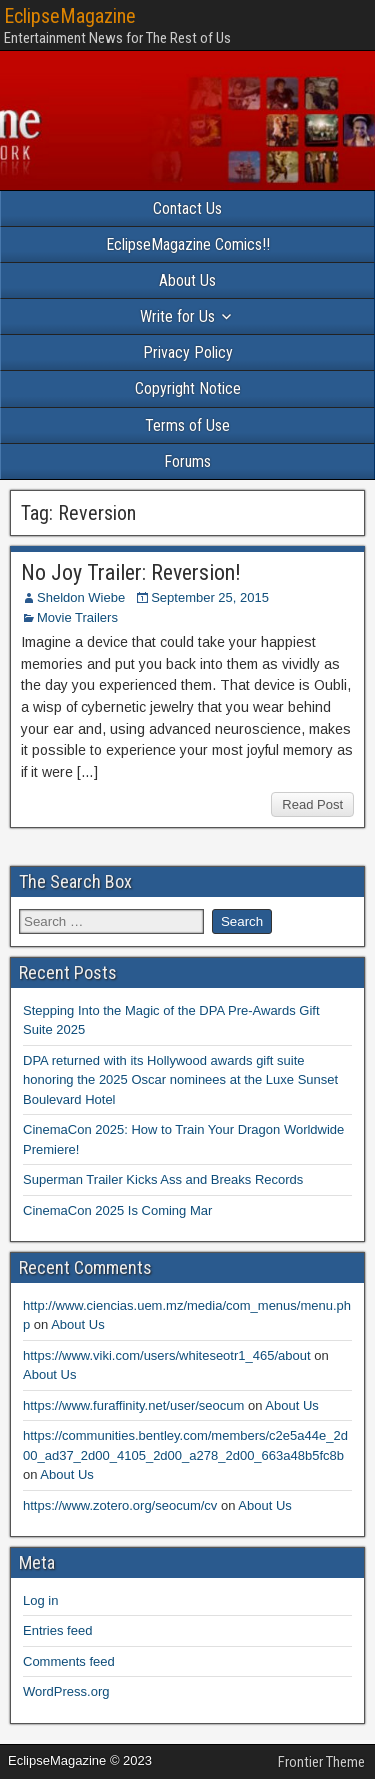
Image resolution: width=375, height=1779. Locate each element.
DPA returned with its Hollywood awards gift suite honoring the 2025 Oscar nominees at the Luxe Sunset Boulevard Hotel (180, 1080)
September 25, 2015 (210, 597)
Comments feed (69, 1661)
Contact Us (187, 208)
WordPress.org (66, 1691)
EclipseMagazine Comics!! (188, 244)
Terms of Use (187, 425)
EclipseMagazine (70, 16)
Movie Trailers (77, 617)
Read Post (312, 804)
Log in (40, 1600)
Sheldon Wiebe (81, 597)
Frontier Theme (321, 1762)
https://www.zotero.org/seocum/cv (120, 1505)
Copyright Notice (188, 388)
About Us (187, 280)
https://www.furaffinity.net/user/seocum (133, 1405)
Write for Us (177, 316)
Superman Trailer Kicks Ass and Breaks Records (163, 1179)
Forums (187, 461)
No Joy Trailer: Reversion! (131, 572)
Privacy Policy (188, 352)
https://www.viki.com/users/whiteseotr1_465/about (167, 1355)
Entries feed (57, 1630)
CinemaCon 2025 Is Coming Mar (117, 1210)
